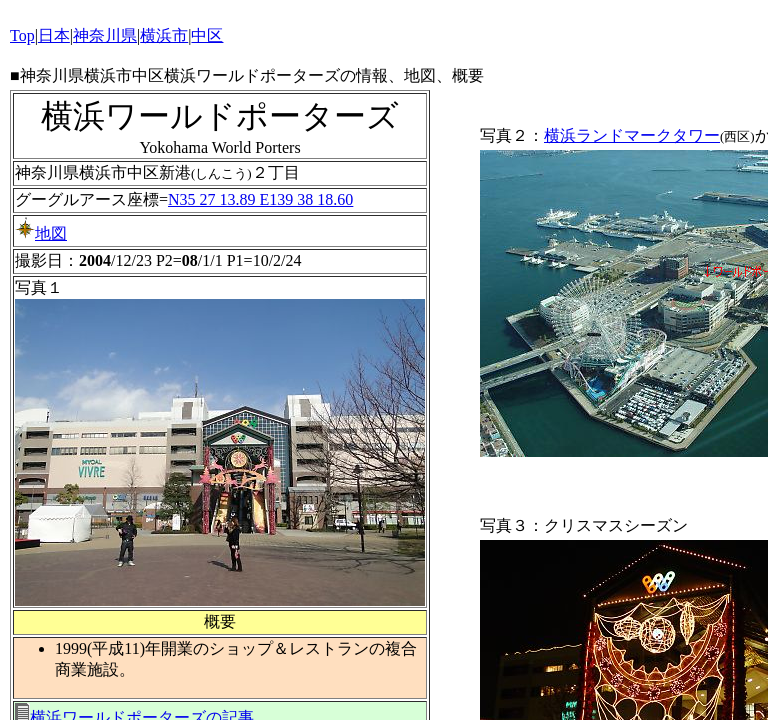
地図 (41, 233)
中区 (207, 35)
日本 (54, 35)
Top (22, 35)
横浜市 (164, 35)
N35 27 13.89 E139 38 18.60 (260, 199)
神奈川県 (105, 35)
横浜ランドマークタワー (632, 135)
